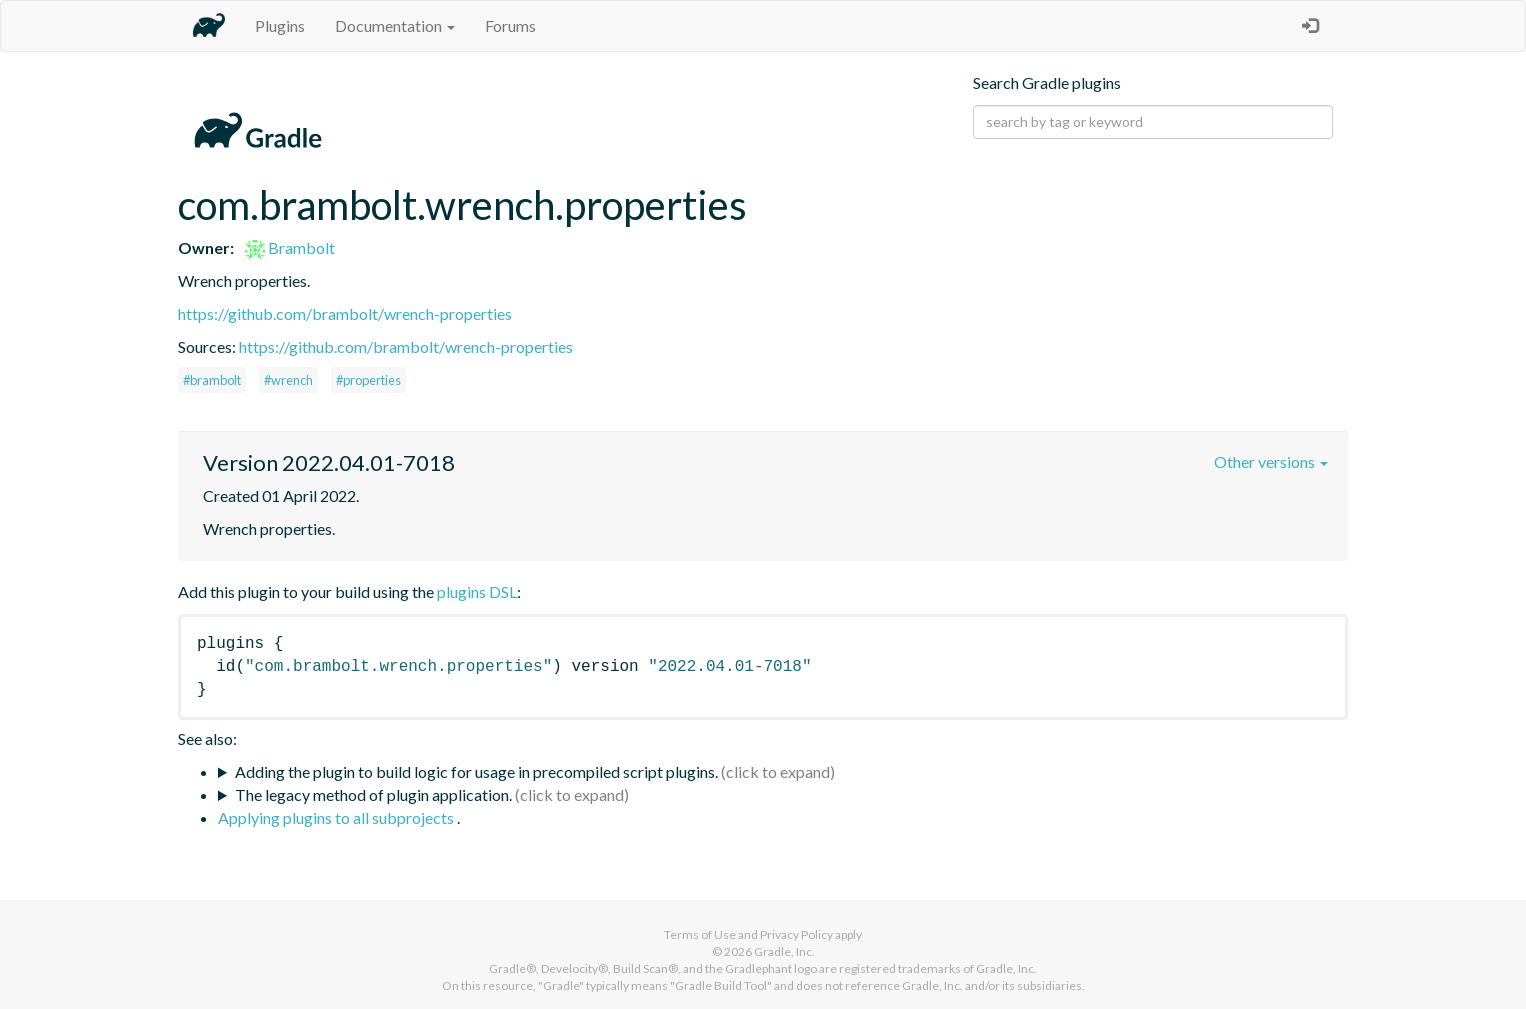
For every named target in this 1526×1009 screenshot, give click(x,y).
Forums (510, 25)
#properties (368, 380)
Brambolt (290, 247)
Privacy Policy (796, 934)
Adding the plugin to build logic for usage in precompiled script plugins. (476, 771)
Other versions (1271, 461)
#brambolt (212, 380)
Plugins (280, 25)
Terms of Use (700, 934)
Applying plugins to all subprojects (337, 817)
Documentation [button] (395, 25)
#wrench (288, 380)
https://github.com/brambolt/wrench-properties (345, 313)
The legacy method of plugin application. (373, 794)
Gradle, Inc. (784, 951)
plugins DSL (477, 591)
